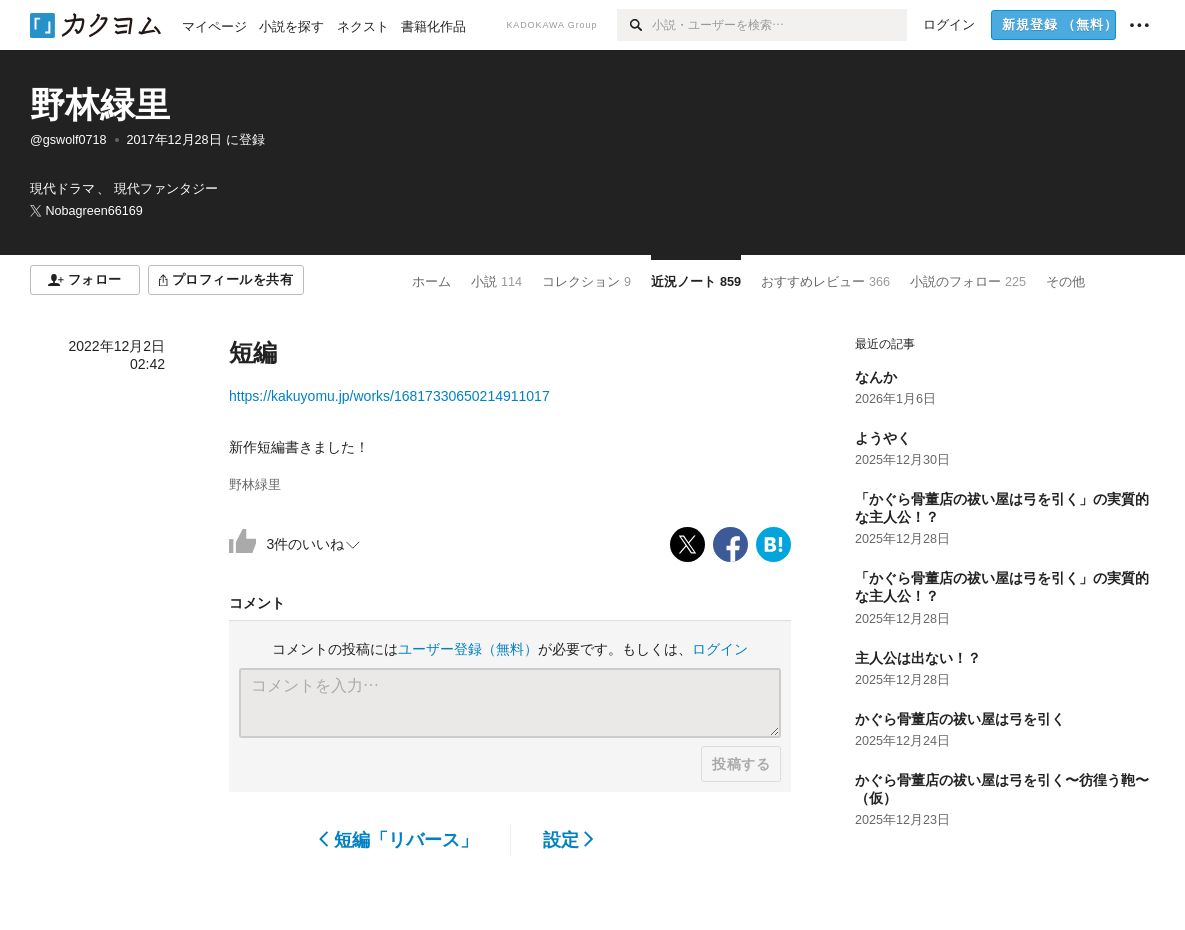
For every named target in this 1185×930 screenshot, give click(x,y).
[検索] (634, 25)
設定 (568, 840)
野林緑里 (100, 104)
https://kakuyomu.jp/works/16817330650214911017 (389, 396)
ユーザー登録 (468, 649)
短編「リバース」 (398, 840)
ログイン (720, 649)
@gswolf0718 (68, 140)
